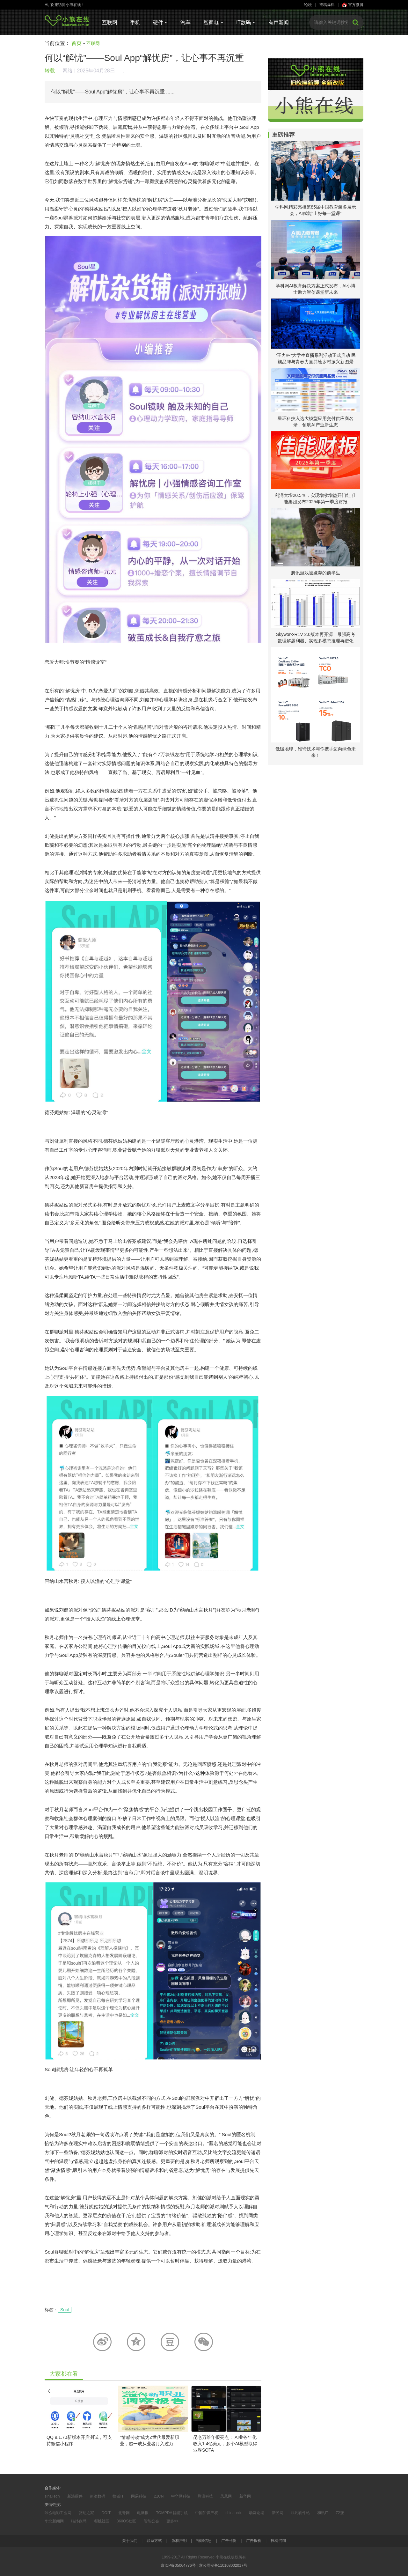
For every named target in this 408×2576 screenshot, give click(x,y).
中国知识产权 (206, 2513)
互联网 (109, 22)
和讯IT (322, 2513)
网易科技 (138, 2496)
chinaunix (233, 2513)
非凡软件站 (300, 2513)
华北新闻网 (54, 2521)
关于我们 (129, 2540)
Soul (64, 2309)
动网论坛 (256, 2513)
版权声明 (179, 2540)
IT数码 (246, 22)
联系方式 (154, 2540)
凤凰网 (226, 2496)
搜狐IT (118, 2496)
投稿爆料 (327, 5)
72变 (340, 2513)
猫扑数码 (78, 2521)
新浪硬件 (75, 2496)
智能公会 (151, 2521)
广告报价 (253, 2540)
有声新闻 (278, 22)
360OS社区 (126, 2521)
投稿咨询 (278, 2540)
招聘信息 (204, 2540)
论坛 (308, 5)
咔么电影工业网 (58, 2513)
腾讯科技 (205, 2496)
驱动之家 (86, 2513)
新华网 (245, 2496)
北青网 (124, 2513)
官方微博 (352, 5)
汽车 (185, 22)
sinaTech (52, 2496)
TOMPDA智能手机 (171, 2513)
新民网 (277, 2513)
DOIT (106, 2513)
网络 (67, 70)
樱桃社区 (101, 2521)
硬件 (160, 22)
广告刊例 (229, 2540)
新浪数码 (97, 2496)
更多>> (172, 2521)
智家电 (213, 22)
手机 (135, 22)
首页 (76, 43)
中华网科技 (180, 2496)
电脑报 (143, 2513)
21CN (159, 2496)
